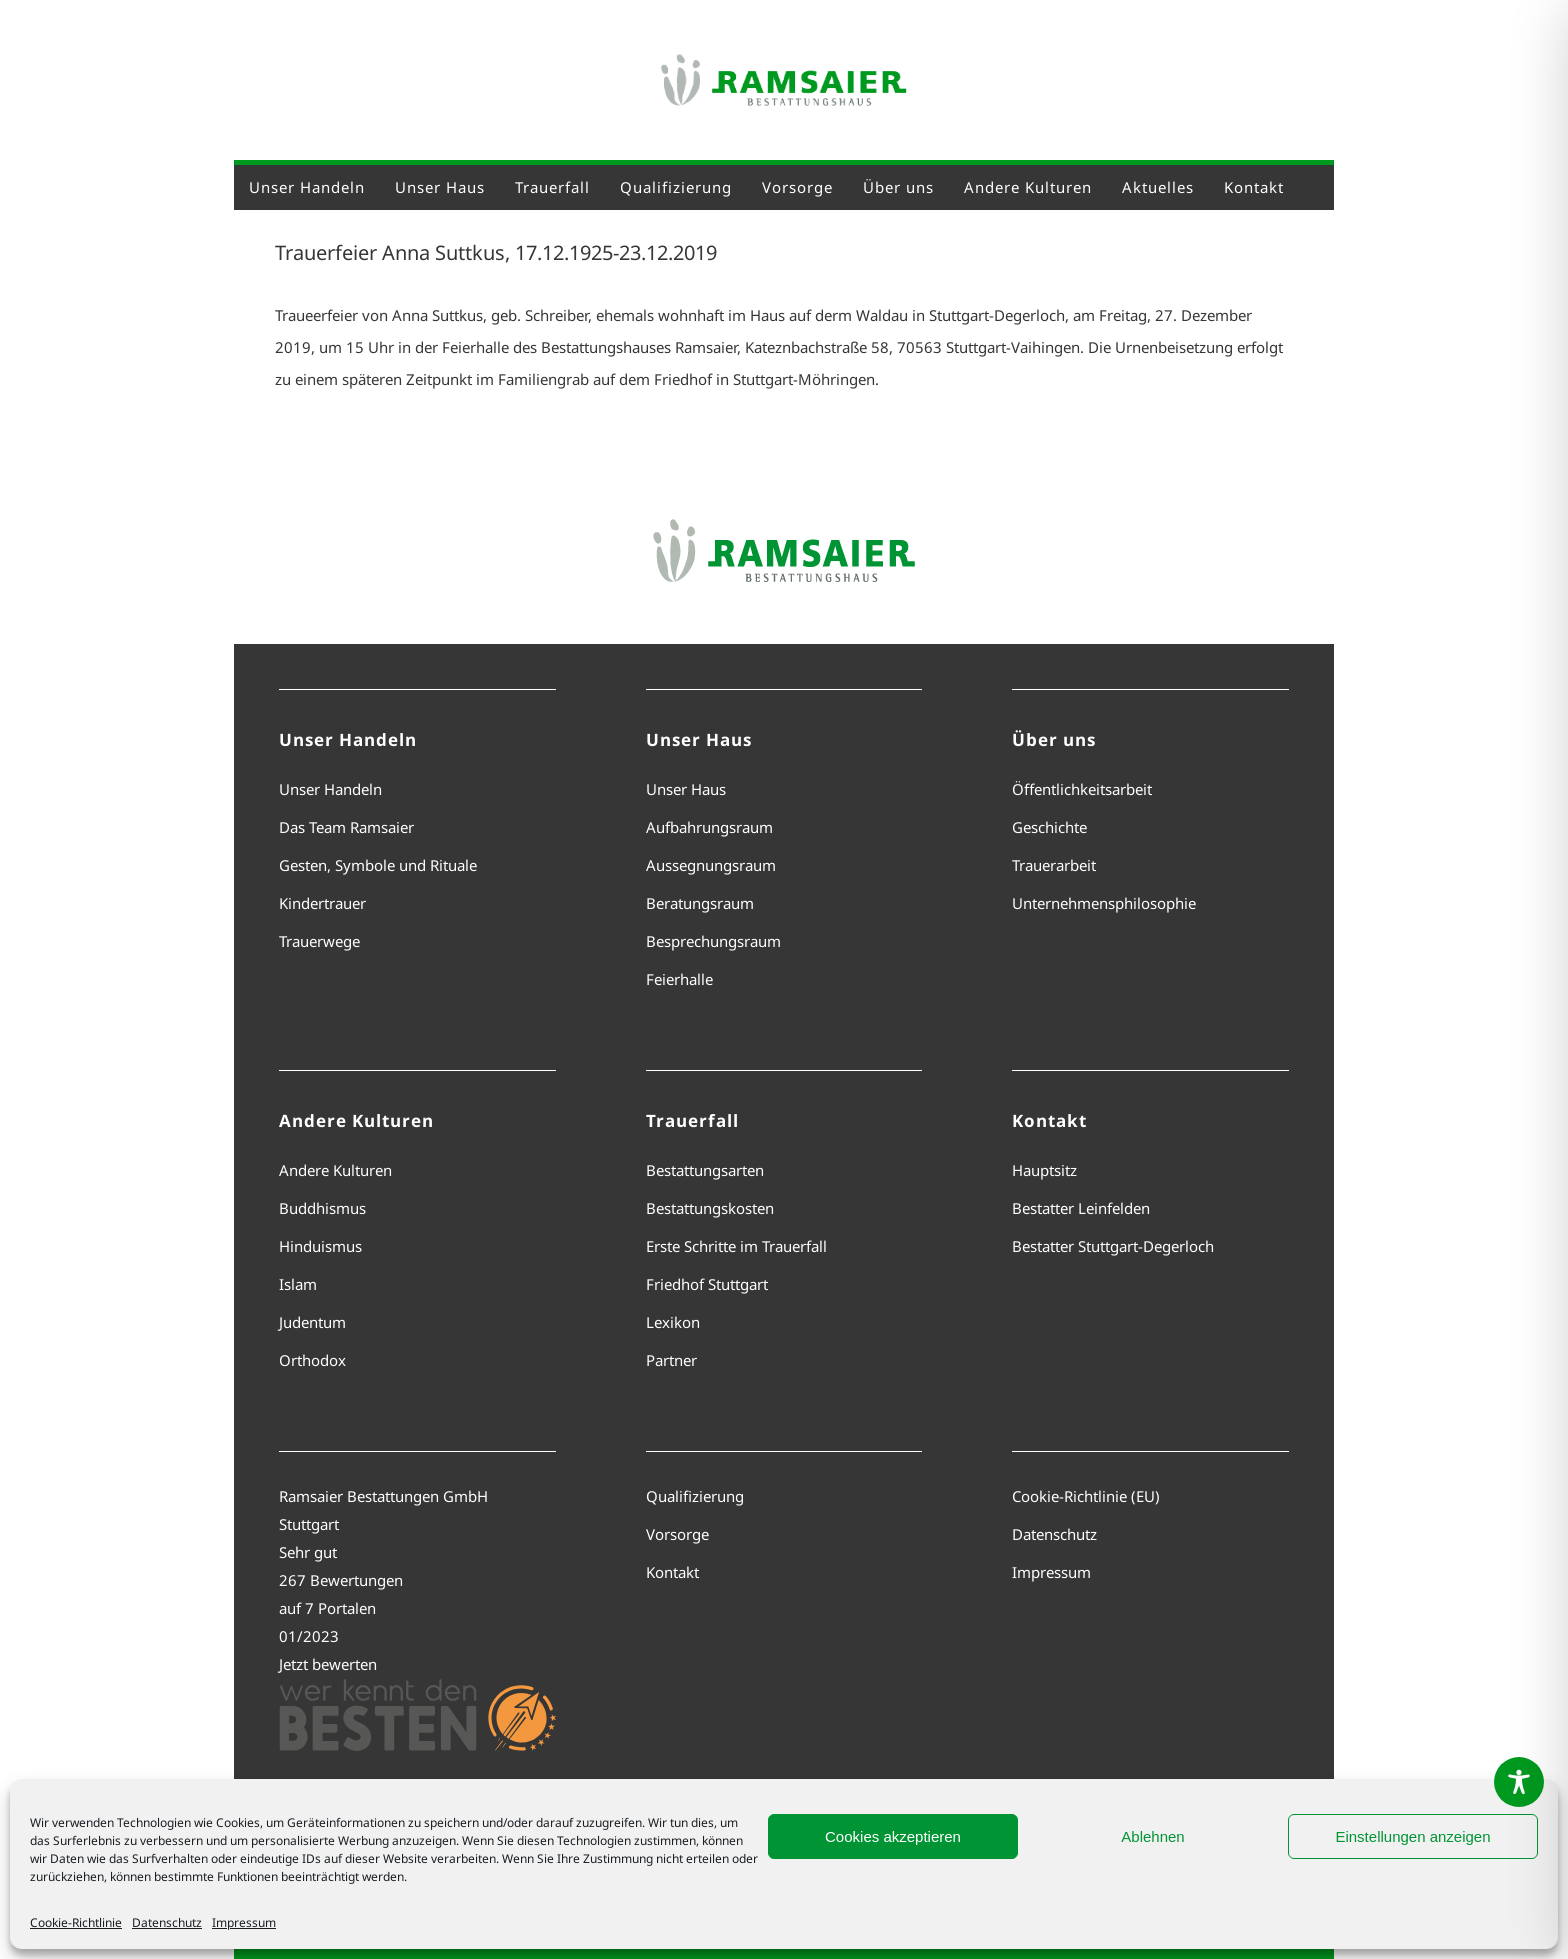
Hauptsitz (1044, 1170)
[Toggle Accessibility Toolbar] (1519, 1782)
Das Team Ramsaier (346, 827)
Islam (298, 1284)
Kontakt (672, 1572)
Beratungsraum (700, 903)
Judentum (312, 1322)
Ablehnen (1152, 1836)
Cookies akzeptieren (893, 1836)
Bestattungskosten (710, 1208)
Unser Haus (686, 789)
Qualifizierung (695, 1496)
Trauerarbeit (1054, 865)
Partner (671, 1360)
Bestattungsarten (705, 1170)
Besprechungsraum (713, 941)
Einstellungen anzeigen (1412, 1836)
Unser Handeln (330, 789)
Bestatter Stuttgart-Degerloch (1113, 1246)
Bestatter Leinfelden (1081, 1208)
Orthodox (312, 1360)
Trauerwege (319, 941)
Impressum (244, 1922)
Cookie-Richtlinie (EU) (1086, 1496)
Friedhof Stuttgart (707, 1284)
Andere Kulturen (335, 1170)
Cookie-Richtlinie (76, 1922)
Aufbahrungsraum (709, 827)
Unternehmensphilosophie (1104, 903)
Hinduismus (320, 1246)
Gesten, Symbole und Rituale (378, 865)
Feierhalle (679, 979)
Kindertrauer (322, 903)
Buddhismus (322, 1208)
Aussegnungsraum (711, 865)
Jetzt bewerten (328, 1664)
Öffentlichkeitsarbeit (1082, 789)
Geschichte (1049, 827)
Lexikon (673, 1322)
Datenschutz (167, 1922)
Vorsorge (677, 1534)
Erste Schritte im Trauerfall (736, 1246)
